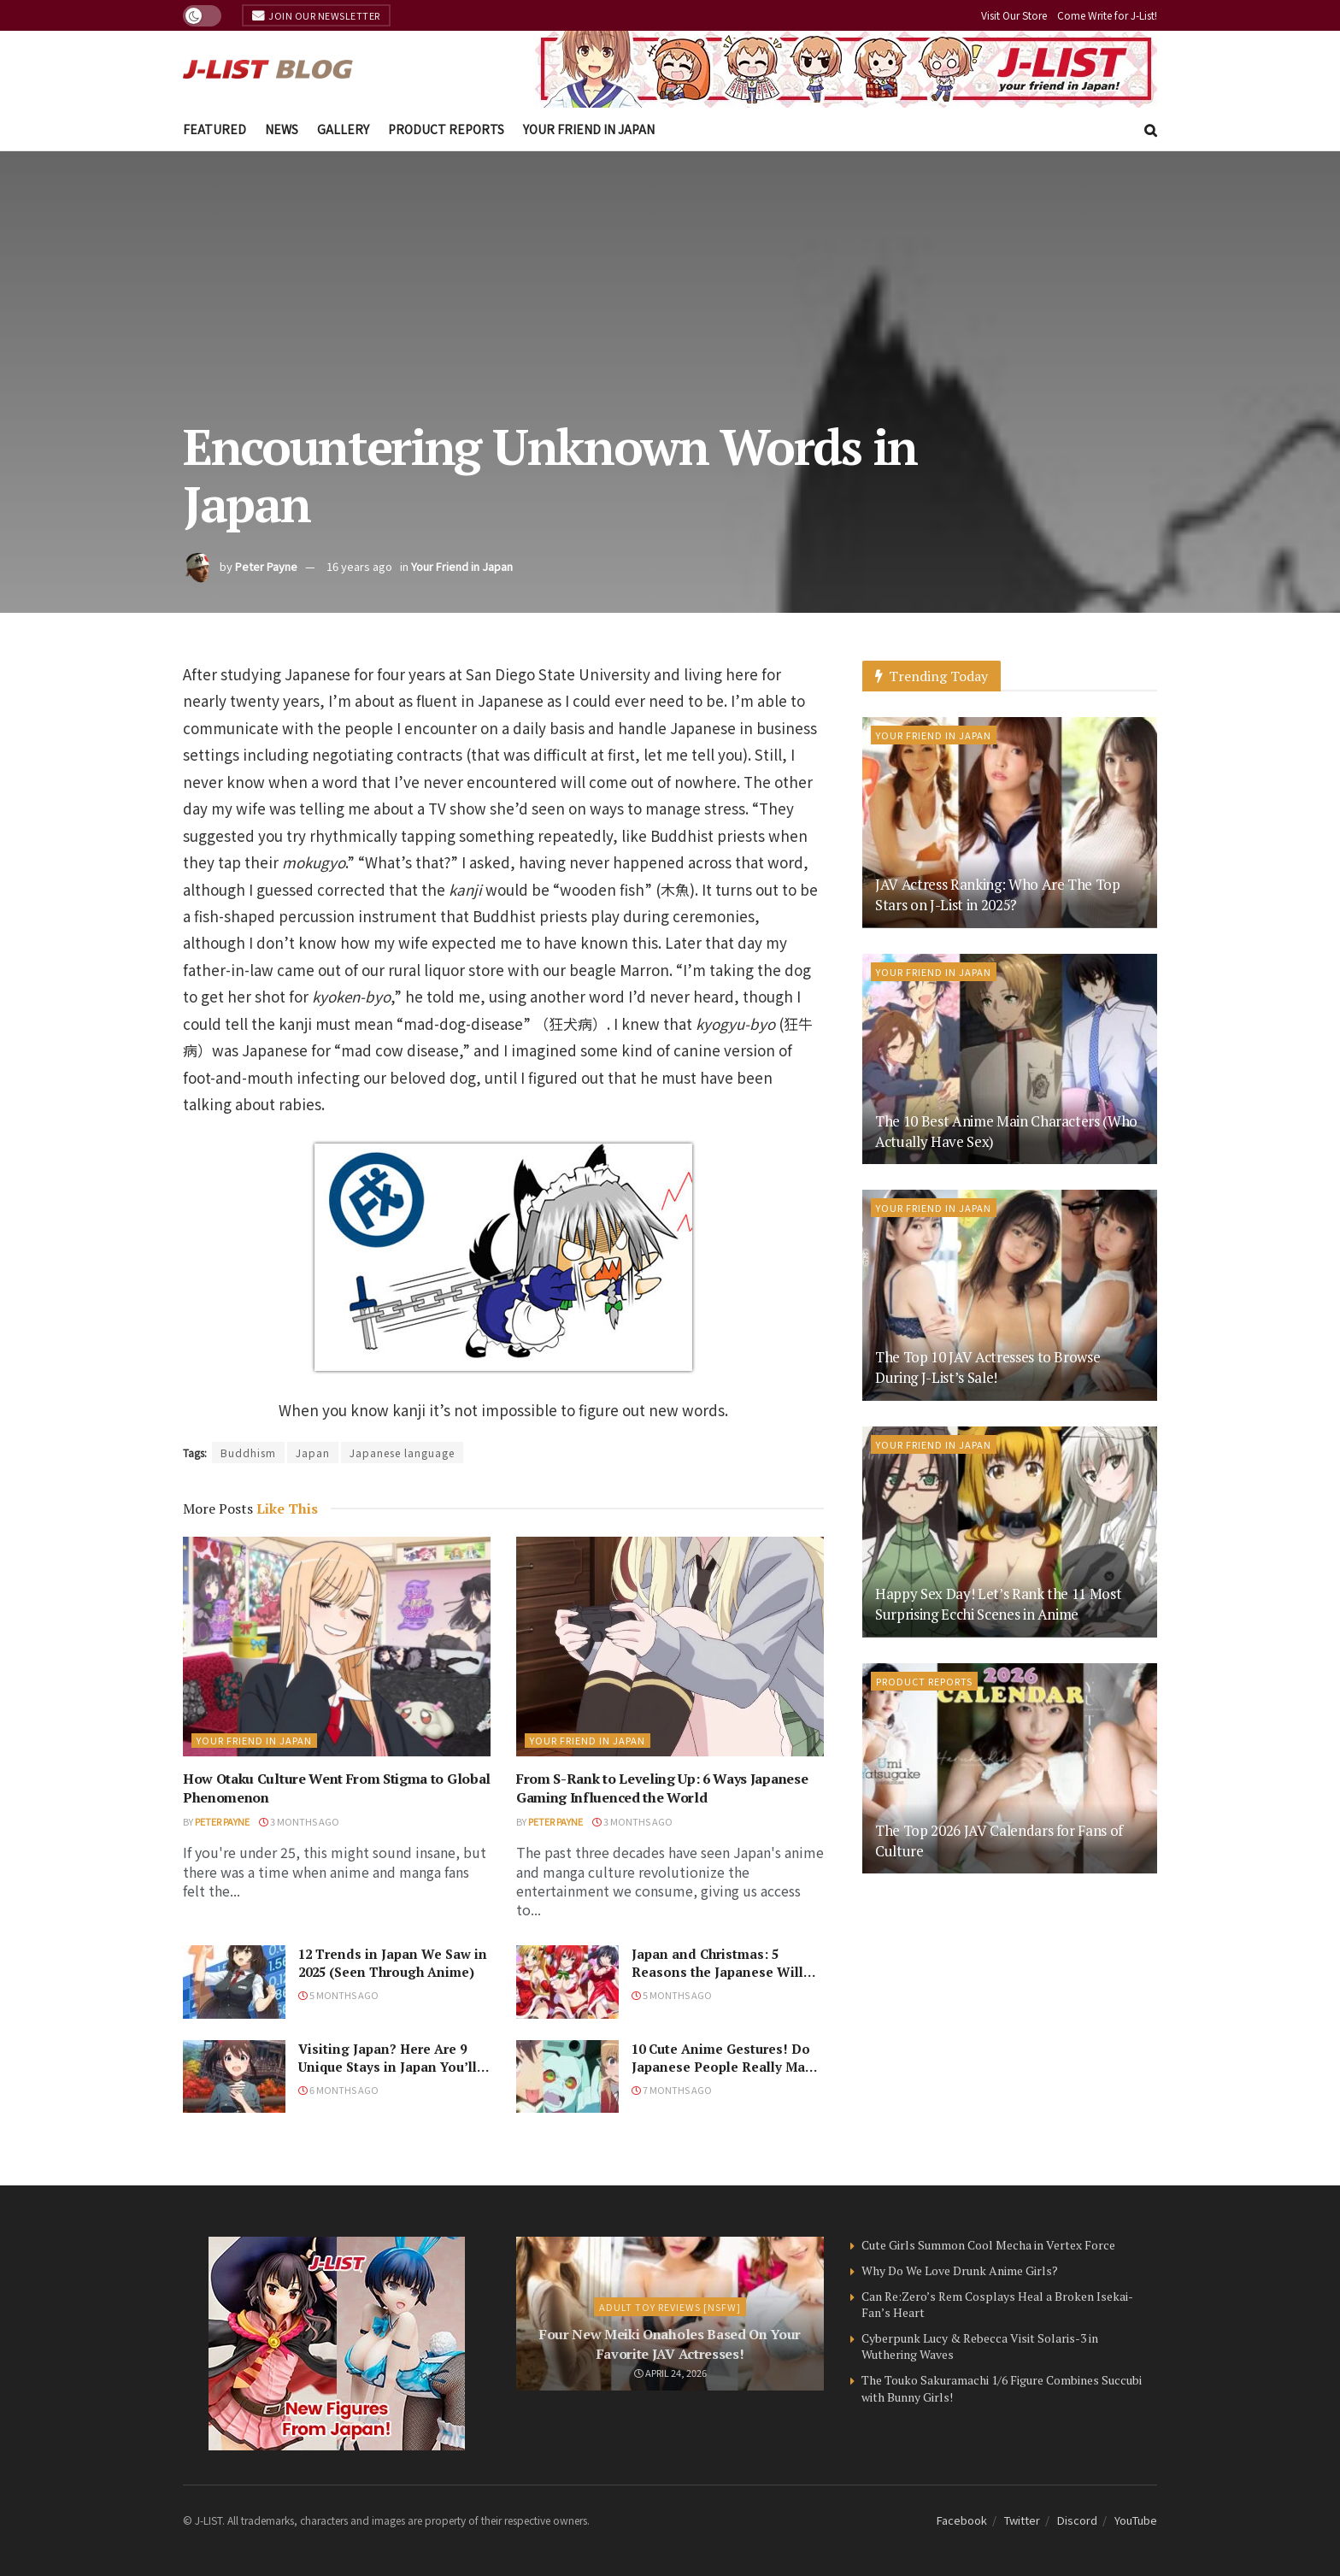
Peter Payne (266, 566)
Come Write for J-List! (1107, 15)
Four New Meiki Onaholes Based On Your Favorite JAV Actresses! (670, 2343)
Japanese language (402, 1452)
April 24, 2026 (670, 2372)
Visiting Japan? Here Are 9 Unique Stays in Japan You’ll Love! (387, 2066)
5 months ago (338, 1995)
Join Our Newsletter (316, 15)
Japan (313, 1452)
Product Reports (446, 129)
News (281, 129)
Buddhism (248, 1452)
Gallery (343, 129)
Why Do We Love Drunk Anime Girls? (959, 2270)
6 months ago (338, 2090)
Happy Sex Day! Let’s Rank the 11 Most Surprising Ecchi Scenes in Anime (998, 1604)
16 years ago (359, 566)
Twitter (1022, 2520)
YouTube (1135, 2520)
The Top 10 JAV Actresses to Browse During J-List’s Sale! (987, 1367)
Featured (214, 129)
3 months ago (299, 1821)
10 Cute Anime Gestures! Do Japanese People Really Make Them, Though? (726, 2066)
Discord (1077, 2520)
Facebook (962, 2520)
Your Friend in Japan (589, 129)
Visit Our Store (1014, 15)
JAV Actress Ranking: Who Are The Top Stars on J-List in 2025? (997, 894)
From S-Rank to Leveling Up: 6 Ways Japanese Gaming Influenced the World (662, 1788)
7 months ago (672, 2090)
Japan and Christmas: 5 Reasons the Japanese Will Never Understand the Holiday (717, 1980)
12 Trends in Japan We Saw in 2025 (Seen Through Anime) (392, 1962)
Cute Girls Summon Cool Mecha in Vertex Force (988, 2245)
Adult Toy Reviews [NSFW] (670, 2307)
